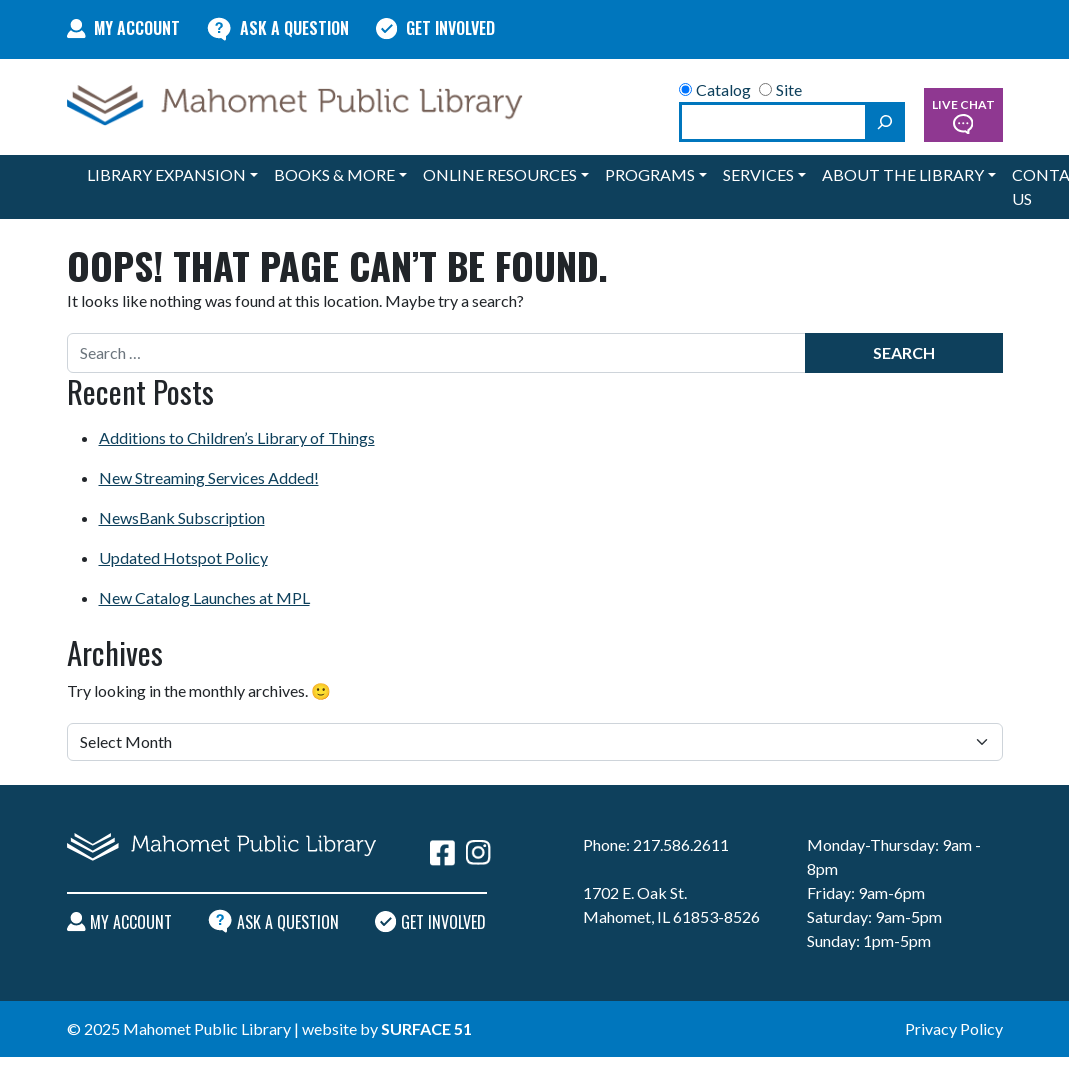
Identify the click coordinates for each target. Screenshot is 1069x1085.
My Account (123, 28)
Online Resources (500, 174)
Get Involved (435, 28)
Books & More (334, 174)
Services (758, 174)
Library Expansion (166, 174)
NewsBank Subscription (182, 517)
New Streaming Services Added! (209, 477)
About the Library (903, 174)
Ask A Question (278, 28)
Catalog (715, 89)
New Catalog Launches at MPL (204, 597)
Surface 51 (426, 1028)
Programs (650, 174)
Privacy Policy (954, 1028)
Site (780, 89)
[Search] (885, 122)
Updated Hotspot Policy (183, 557)
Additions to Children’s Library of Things (237, 437)
